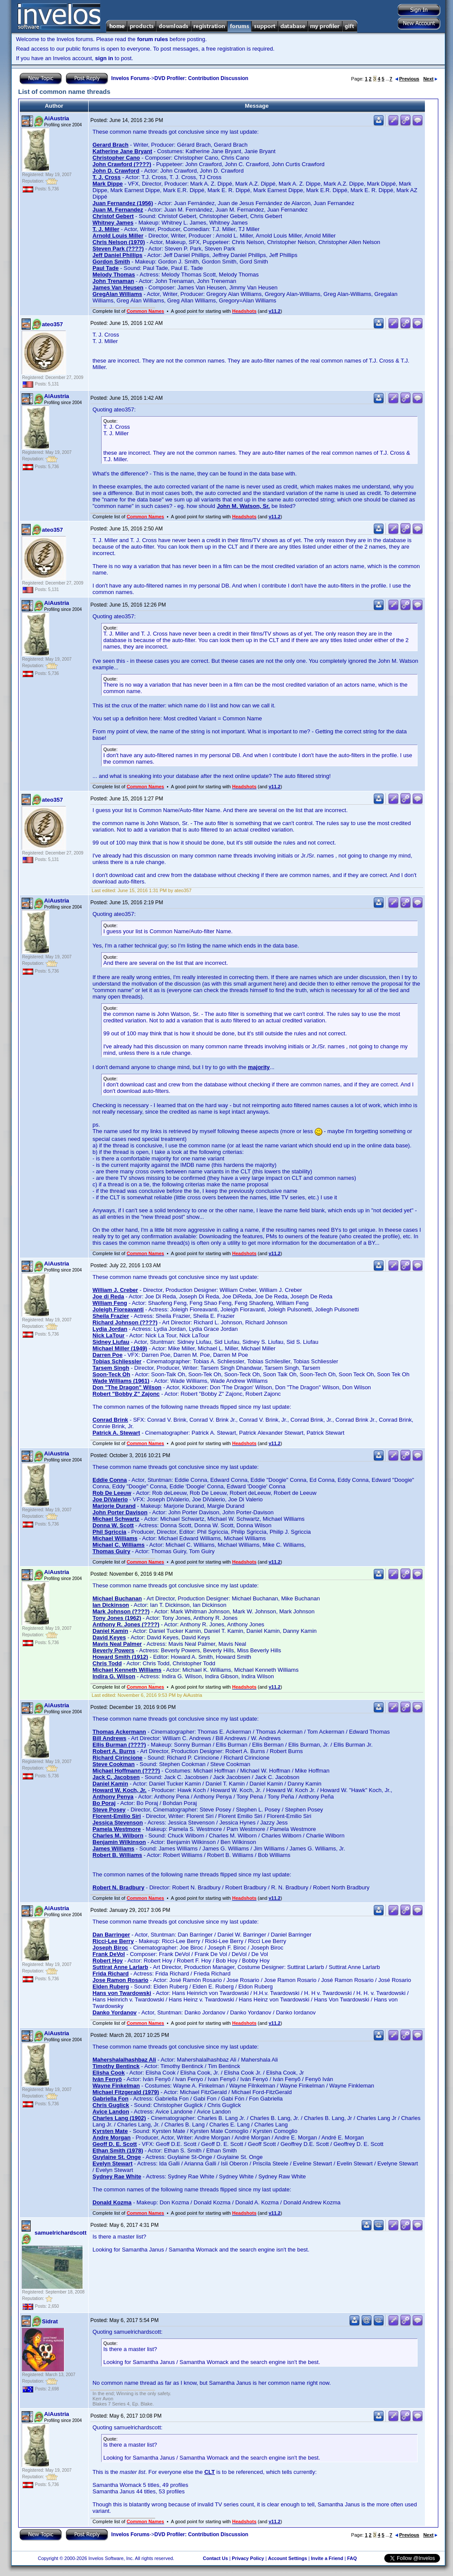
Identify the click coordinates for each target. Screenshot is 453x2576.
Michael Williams (115, 1538)
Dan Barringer (111, 1934)
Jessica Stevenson (118, 1822)
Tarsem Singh (111, 1368)
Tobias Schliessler (117, 1361)
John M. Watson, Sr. (243, 506)
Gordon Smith (111, 261)
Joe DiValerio (110, 1499)
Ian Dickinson (111, 1605)
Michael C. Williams (119, 1545)
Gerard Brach (110, 144)
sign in (104, 58)
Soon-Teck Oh (111, 1374)
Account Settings (287, 2558)
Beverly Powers (113, 1650)
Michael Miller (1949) (120, 1348)
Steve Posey (109, 1809)
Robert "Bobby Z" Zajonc (126, 1394)
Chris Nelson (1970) (119, 242)
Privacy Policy (248, 2558)
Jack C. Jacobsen (116, 1777)
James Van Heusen (118, 287)
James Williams (113, 1848)
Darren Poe (107, 1355)
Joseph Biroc (110, 1947)
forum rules (152, 39)
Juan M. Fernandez (118, 209)
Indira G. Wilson (114, 1676)
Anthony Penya (113, 1796)
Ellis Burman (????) (119, 1744)
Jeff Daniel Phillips (118, 255)
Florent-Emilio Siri (117, 1816)
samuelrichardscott (60, 2232)
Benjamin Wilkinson (119, 1842)
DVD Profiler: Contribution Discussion (201, 78)
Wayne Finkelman (116, 2085)
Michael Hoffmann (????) (126, 1770)
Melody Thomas (114, 274)
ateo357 (52, 324)
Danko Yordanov (115, 2012)
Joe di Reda (108, 1296)
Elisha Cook (108, 2072)
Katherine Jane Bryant (122, 151)
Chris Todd (107, 1663)
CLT (209, 2472)
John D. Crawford (116, 170)
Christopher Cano (116, 157)
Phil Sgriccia (109, 1532)
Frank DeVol (109, 1954)
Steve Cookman (114, 1764)
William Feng (110, 1303)
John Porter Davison (120, 1512)
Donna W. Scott (113, 1525)
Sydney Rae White (117, 2176)
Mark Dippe (108, 183)
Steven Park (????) (118, 248)
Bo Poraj (104, 1803)
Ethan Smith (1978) (118, 2150)
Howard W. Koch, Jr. (120, 1790)
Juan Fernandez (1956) (123, 203)
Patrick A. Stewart (116, 1432)
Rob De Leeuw (112, 1493)
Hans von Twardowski (122, 1993)
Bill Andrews (109, 1738)
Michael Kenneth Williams (127, 1670)
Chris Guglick (111, 2105)
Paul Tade (105, 268)
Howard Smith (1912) (120, 1657)
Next (430, 78)
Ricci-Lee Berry (113, 1941)
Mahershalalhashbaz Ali (124, 2059)
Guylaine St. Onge (117, 2157)
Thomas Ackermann (119, 1731)
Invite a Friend (327, 2558)
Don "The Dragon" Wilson (127, 1387)
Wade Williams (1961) (121, 1381)
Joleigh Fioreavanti (118, 1309)
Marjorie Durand (114, 1506)
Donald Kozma (112, 2202)
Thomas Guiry (111, 1551)
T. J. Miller (106, 229)
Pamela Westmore (117, 1829)
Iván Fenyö (107, 2079)
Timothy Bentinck (116, 2066)
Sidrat (50, 2321)
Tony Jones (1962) (117, 1618)
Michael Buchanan (117, 1598)
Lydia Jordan (110, 1329)
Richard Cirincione (118, 1757)
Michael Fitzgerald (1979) (126, 2092)
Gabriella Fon (110, 2098)
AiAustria (56, 118)
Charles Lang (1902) (119, 2118)
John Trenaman (113, 281)
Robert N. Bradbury (118, 1887)
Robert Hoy (108, 1960)
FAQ (352, 2558)
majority (259, 1067)
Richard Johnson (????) (125, 1322)
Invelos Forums (130, 78)
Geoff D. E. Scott (115, 2144)
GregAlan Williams (117, 294)
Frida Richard (111, 1973)
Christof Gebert (113, 216)
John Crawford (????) (122, 164)
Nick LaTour (108, 1335)
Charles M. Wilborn (118, 1835)
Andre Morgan (112, 2137)
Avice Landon (111, 2111)
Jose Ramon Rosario (120, 1980)
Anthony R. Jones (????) (126, 1624)
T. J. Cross (107, 177)
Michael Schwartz (116, 1519)
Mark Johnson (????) (121, 1611)
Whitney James (113, 222)
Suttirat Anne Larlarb (120, 1967)
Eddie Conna (110, 1480)
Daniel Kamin (110, 1631)
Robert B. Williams (117, 1855)
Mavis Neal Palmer (117, 1644)
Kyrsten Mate (110, 2131)
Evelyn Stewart (113, 2163)
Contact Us (215, 2558)
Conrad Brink (110, 1419)
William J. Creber (115, 1290)
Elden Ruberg (111, 1986)
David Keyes (109, 1637)
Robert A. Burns (114, 1751)
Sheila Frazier (111, 1316)
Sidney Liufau (111, 1342)
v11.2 (274, 311)
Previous (407, 78)
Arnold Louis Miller (118, 235)
